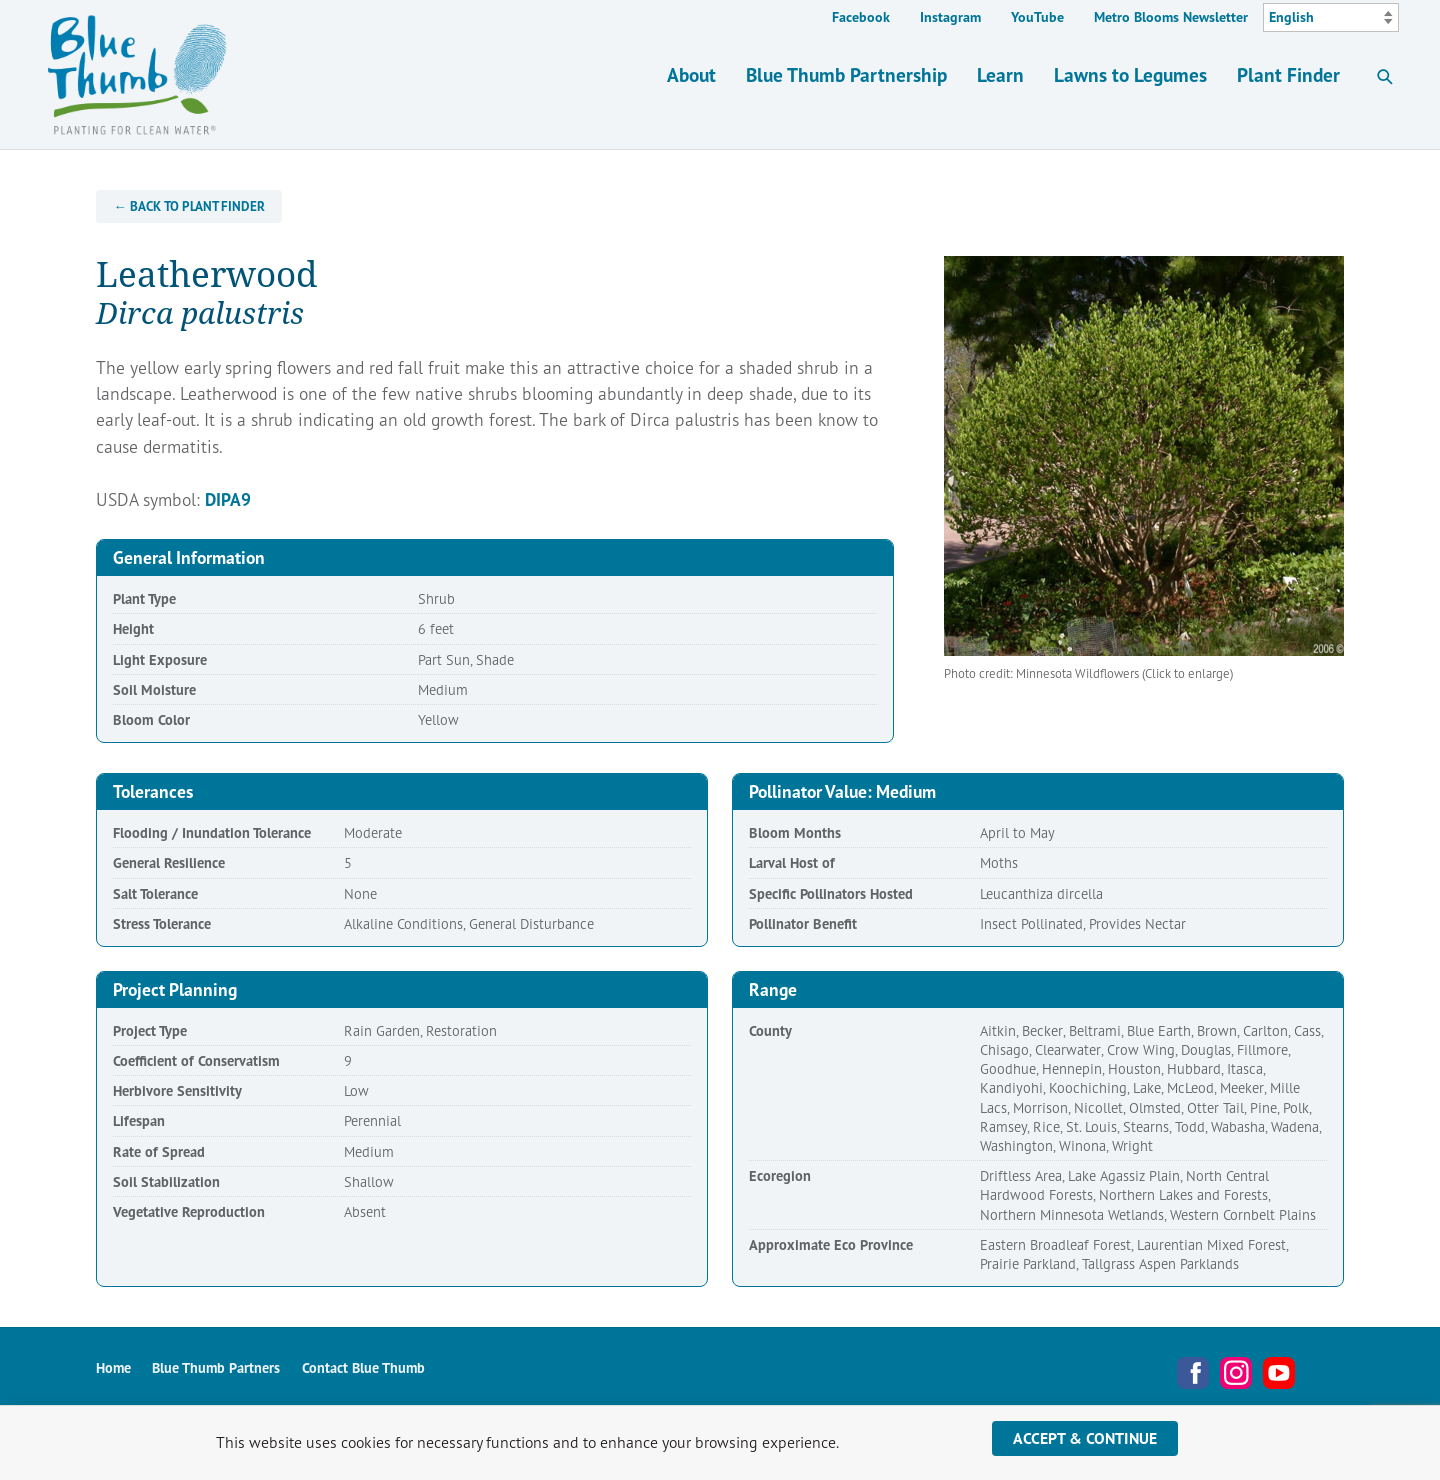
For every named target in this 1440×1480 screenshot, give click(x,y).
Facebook (861, 17)
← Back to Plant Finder (189, 206)
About (691, 74)
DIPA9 (228, 499)
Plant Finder (1288, 74)
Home (113, 1367)
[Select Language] (1331, 18)
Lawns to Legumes (1130, 74)
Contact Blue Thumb (363, 1367)
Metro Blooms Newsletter (1171, 17)
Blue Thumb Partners (216, 1367)
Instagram (950, 17)
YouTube (1037, 17)
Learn (1000, 74)
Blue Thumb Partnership (846, 74)
